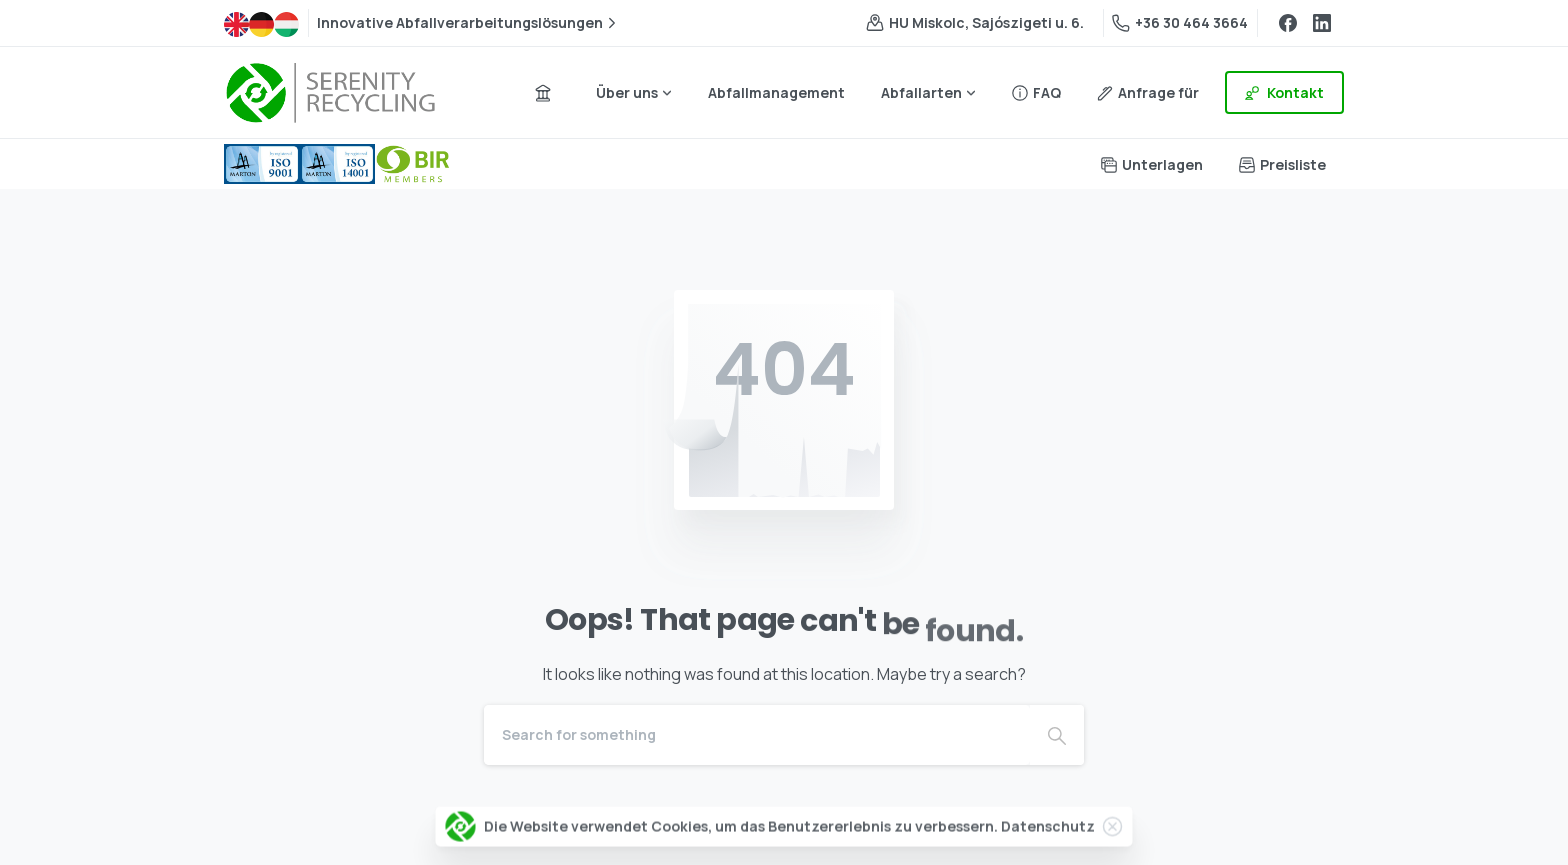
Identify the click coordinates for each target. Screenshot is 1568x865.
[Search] (757, 735)
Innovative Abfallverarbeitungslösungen (469, 23)
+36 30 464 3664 (1180, 22)
